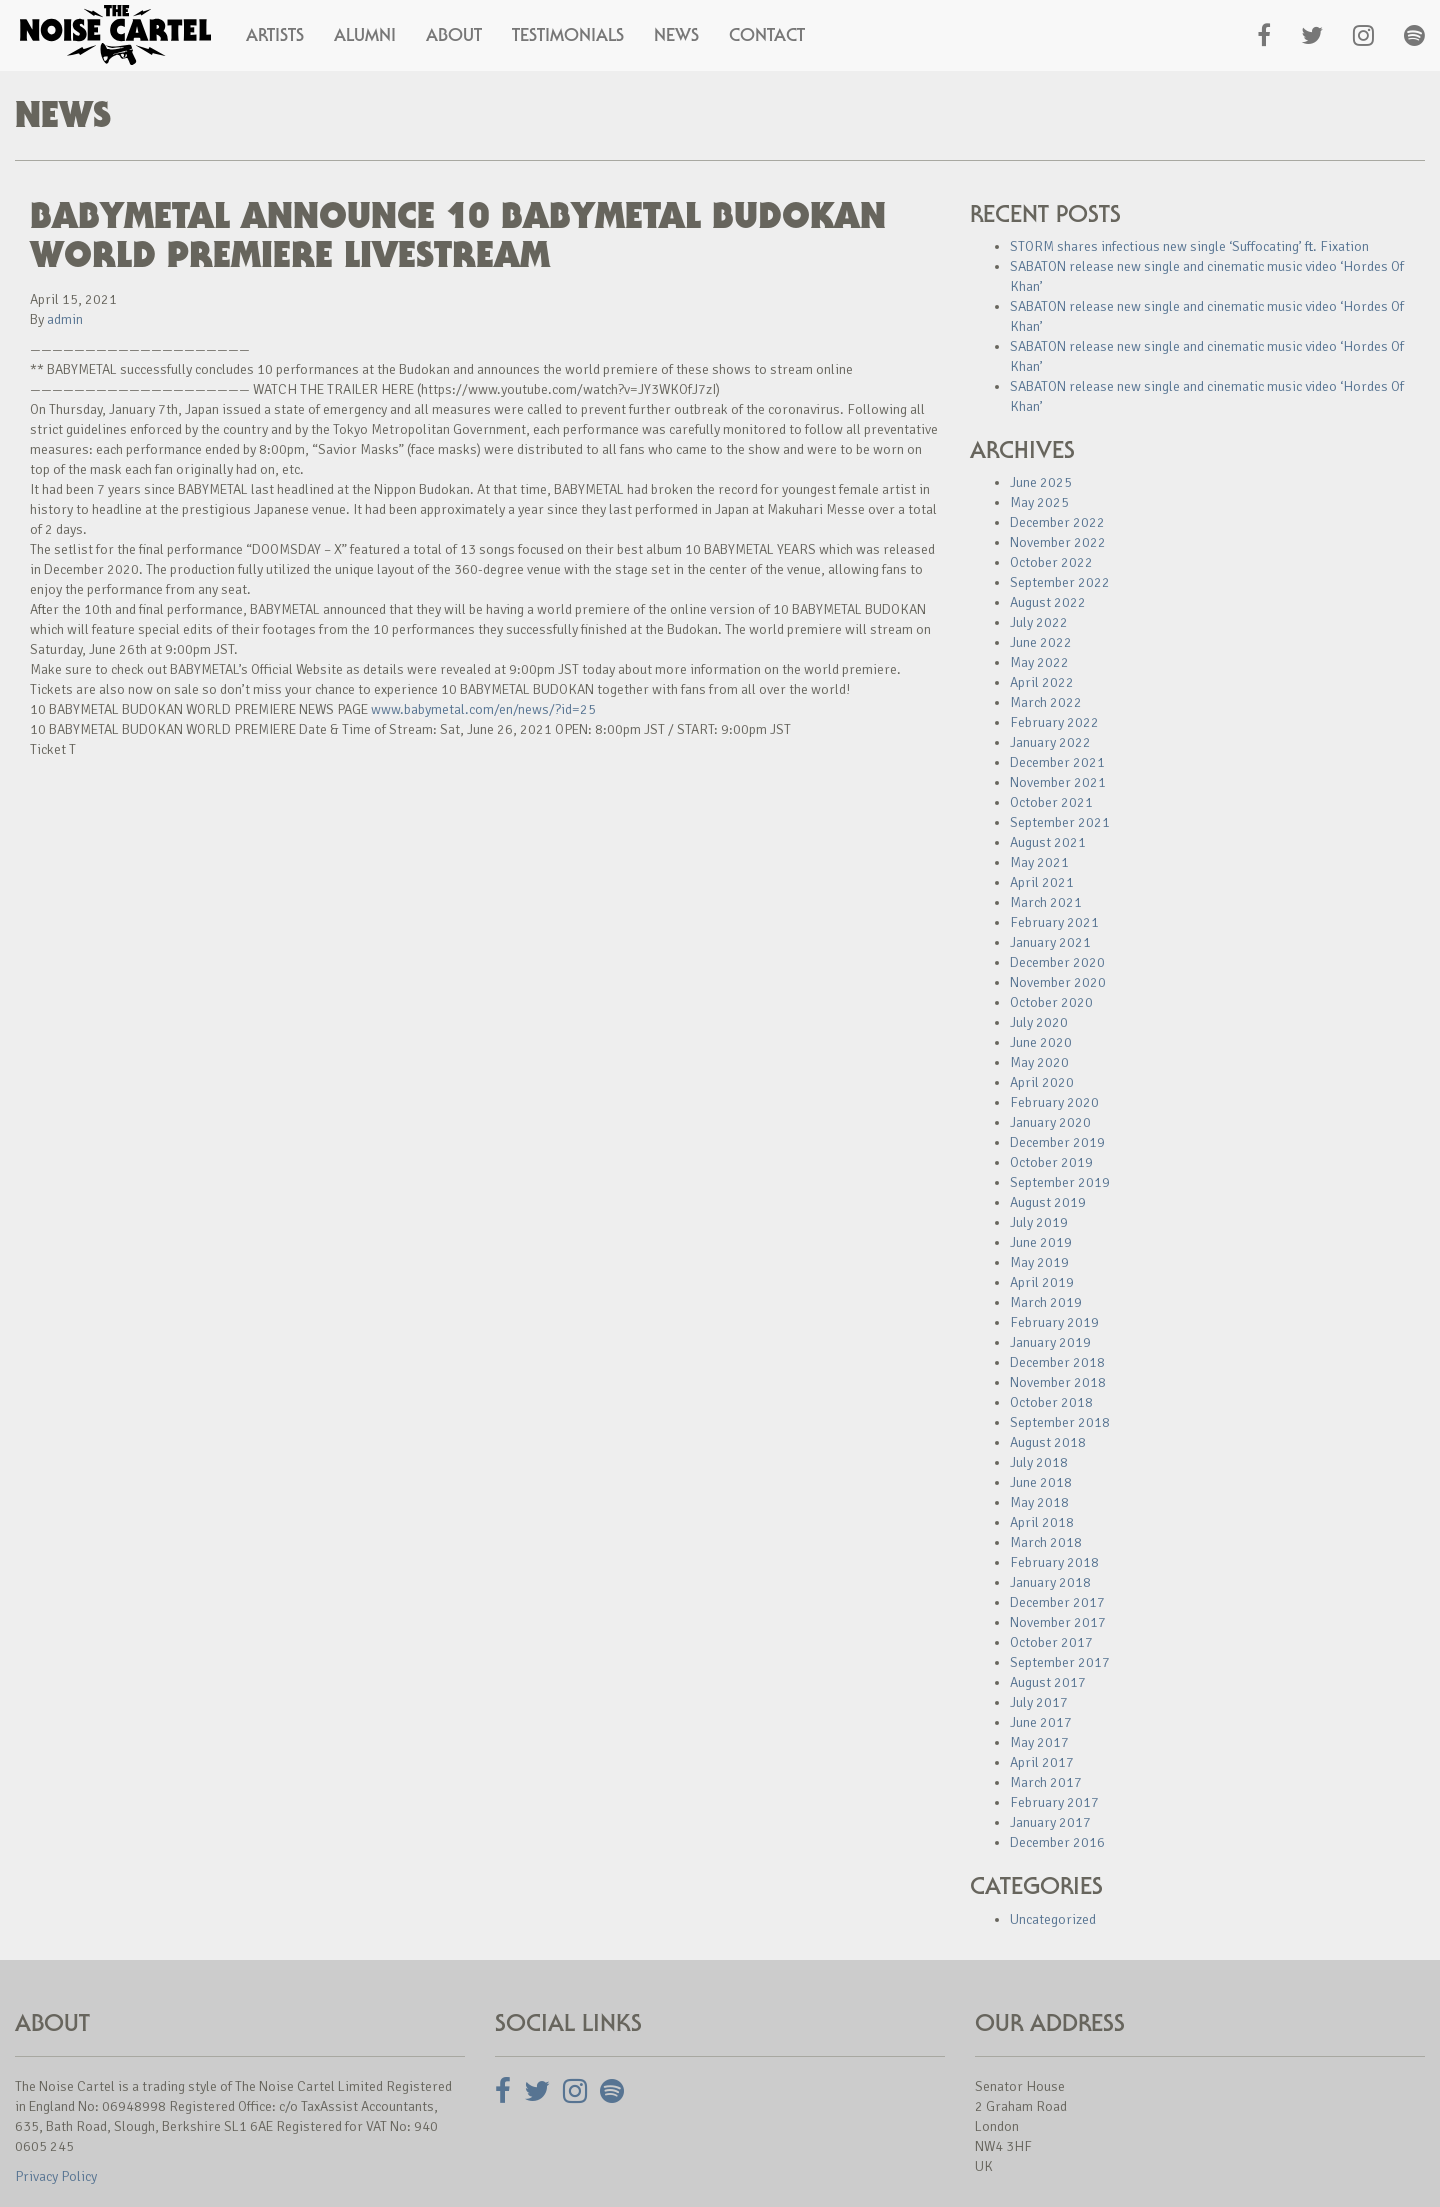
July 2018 (1039, 1462)
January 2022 (1050, 742)
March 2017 (1046, 1782)
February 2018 (1054, 1562)
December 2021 (1057, 762)
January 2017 (1050, 1822)
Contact (767, 35)
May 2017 (1039, 1742)
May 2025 (1039, 502)
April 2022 (1042, 682)
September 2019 (1060, 1182)
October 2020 (1051, 1002)
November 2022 (1058, 542)
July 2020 (1039, 1022)
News (676, 35)
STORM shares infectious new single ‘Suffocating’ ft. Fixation (1189, 246)
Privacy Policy (56, 2176)
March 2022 (1046, 702)
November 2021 (1058, 782)
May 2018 (1039, 1502)
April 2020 (1042, 1082)
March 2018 (1046, 1542)
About (454, 35)
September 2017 (1060, 1662)
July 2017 (1039, 1702)
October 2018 (1051, 1402)
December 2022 (1057, 522)
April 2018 (1042, 1522)
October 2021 (1051, 802)
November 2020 (1058, 982)
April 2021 (1042, 882)
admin (65, 319)
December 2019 (1057, 1142)
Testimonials (568, 35)
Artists (275, 35)
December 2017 (1057, 1602)
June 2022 (1041, 642)
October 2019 (1051, 1162)
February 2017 (1054, 1802)
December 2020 (1057, 962)
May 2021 (1039, 862)
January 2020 (1050, 1122)
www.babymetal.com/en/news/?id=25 (483, 709)
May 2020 (1039, 1062)
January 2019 (1050, 1342)
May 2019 (1039, 1262)
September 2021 (1060, 822)
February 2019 (1054, 1322)
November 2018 (1058, 1382)
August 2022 (1048, 602)
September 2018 (1060, 1422)
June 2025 (1041, 482)
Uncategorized (1053, 1919)
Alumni (365, 35)
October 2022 (1051, 562)
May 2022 (1039, 662)
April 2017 (1042, 1762)
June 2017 (1041, 1722)
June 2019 (1041, 1242)
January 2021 (1050, 942)
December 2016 (1057, 1842)
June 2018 (1041, 1482)
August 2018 (1048, 1442)
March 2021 (1046, 902)
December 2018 (1057, 1362)
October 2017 (1051, 1642)
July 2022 (1039, 622)
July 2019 (1039, 1222)
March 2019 (1046, 1302)
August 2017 (1048, 1682)
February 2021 (1054, 922)
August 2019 (1048, 1202)
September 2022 (1060, 582)
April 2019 (1042, 1282)
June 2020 (1041, 1042)
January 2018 (1050, 1582)
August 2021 (1048, 842)
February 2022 (1054, 722)
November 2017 (1058, 1622)
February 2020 (1054, 1102)
